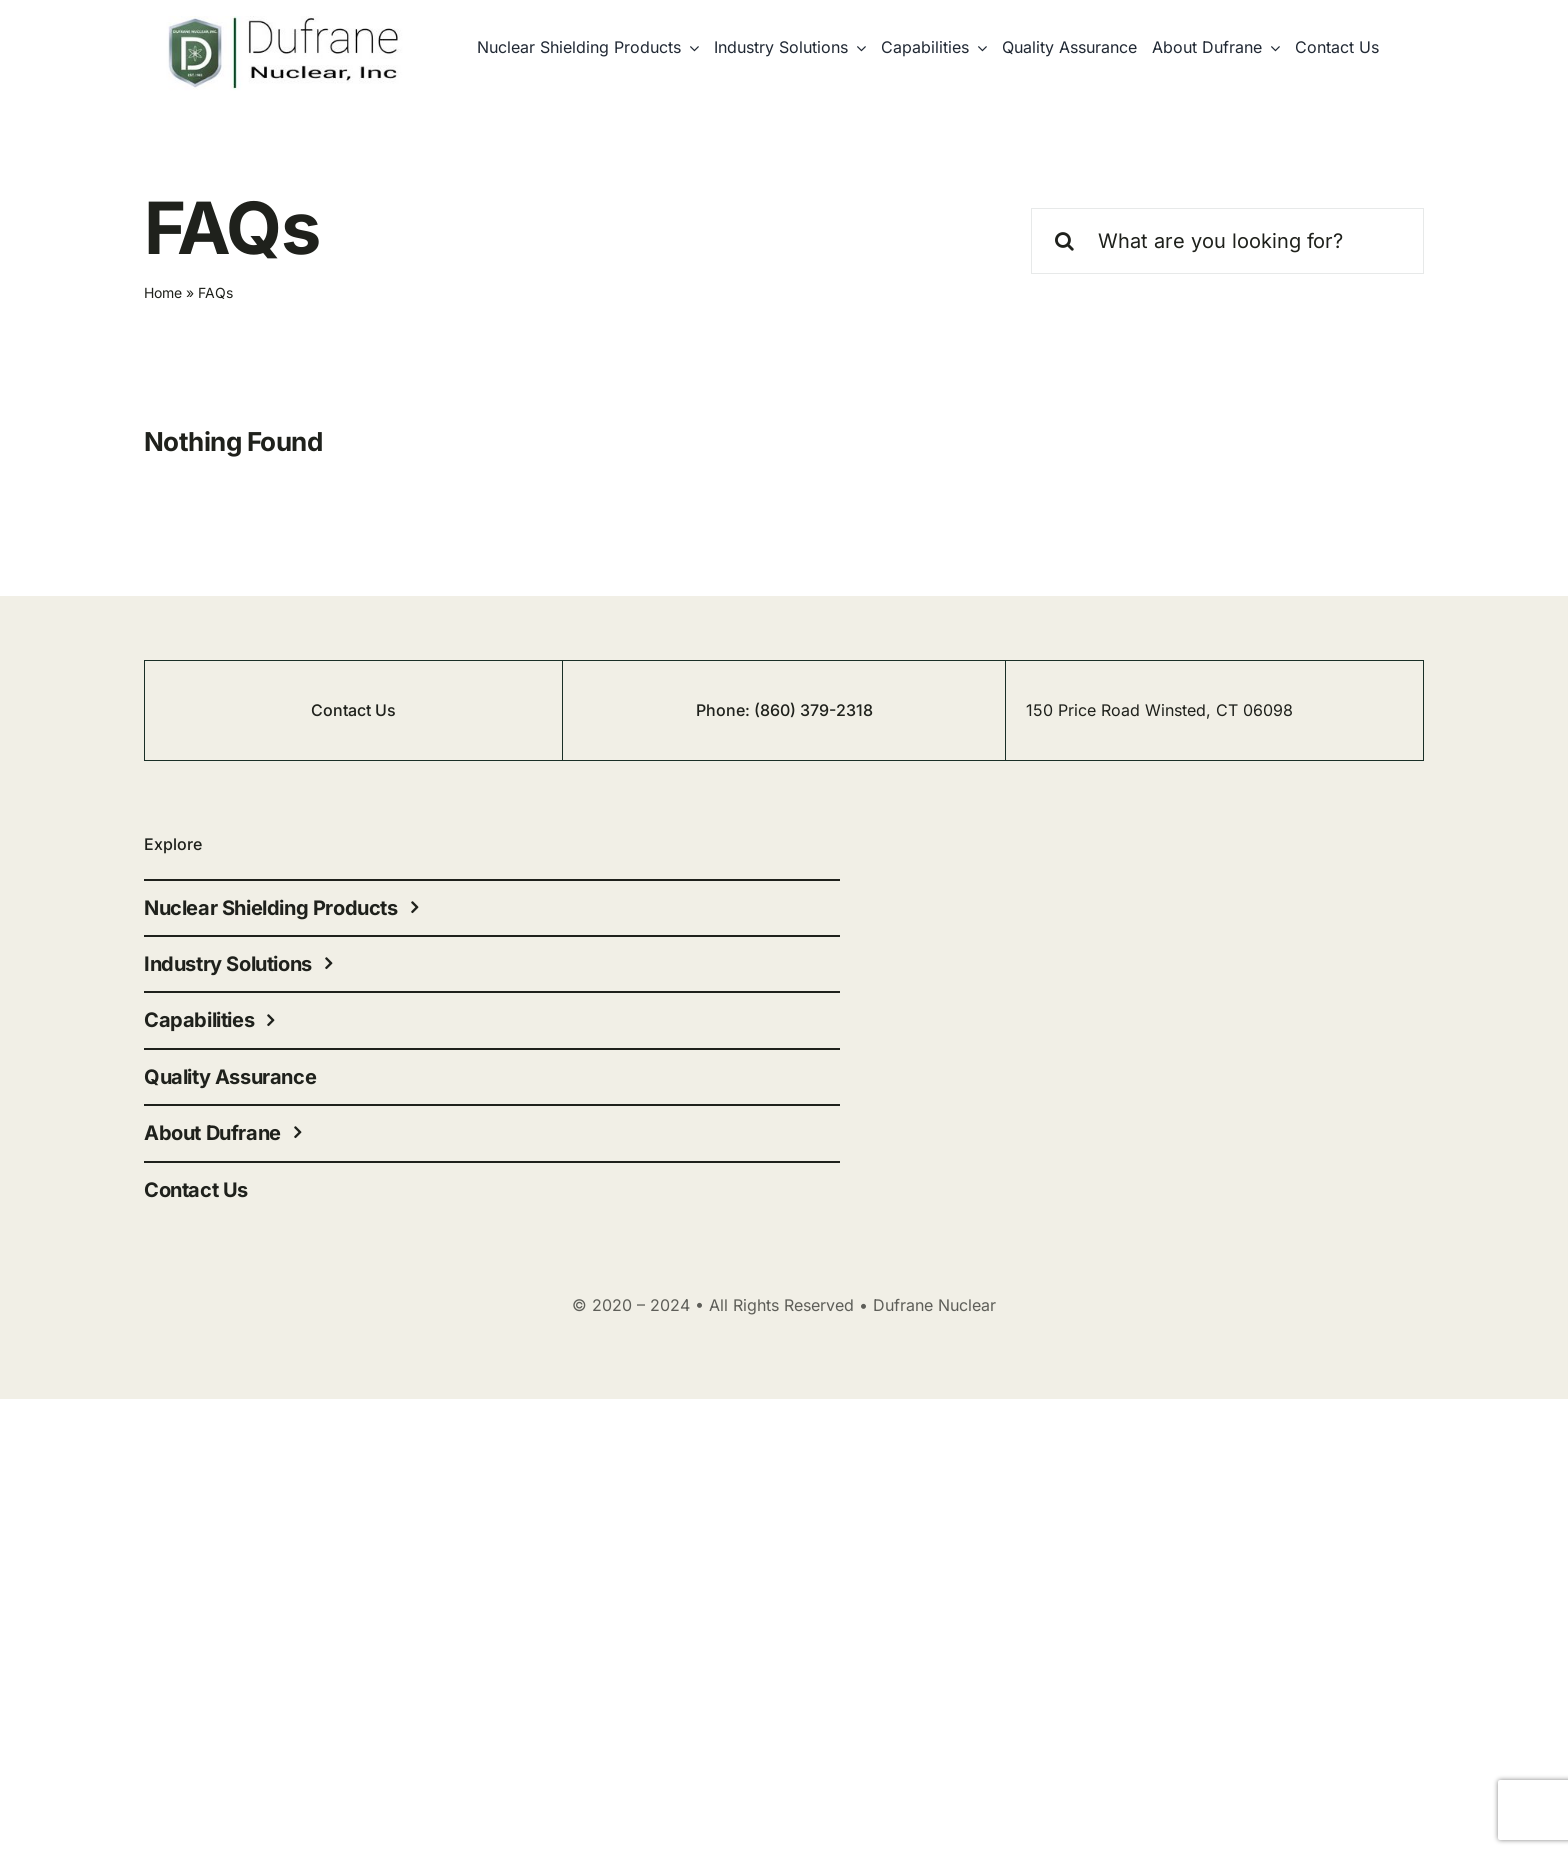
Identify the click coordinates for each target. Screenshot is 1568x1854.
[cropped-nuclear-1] (285, 24)
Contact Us (353, 710)
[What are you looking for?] (1227, 241)
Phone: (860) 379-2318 (784, 710)
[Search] (1064, 241)
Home (163, 292)
